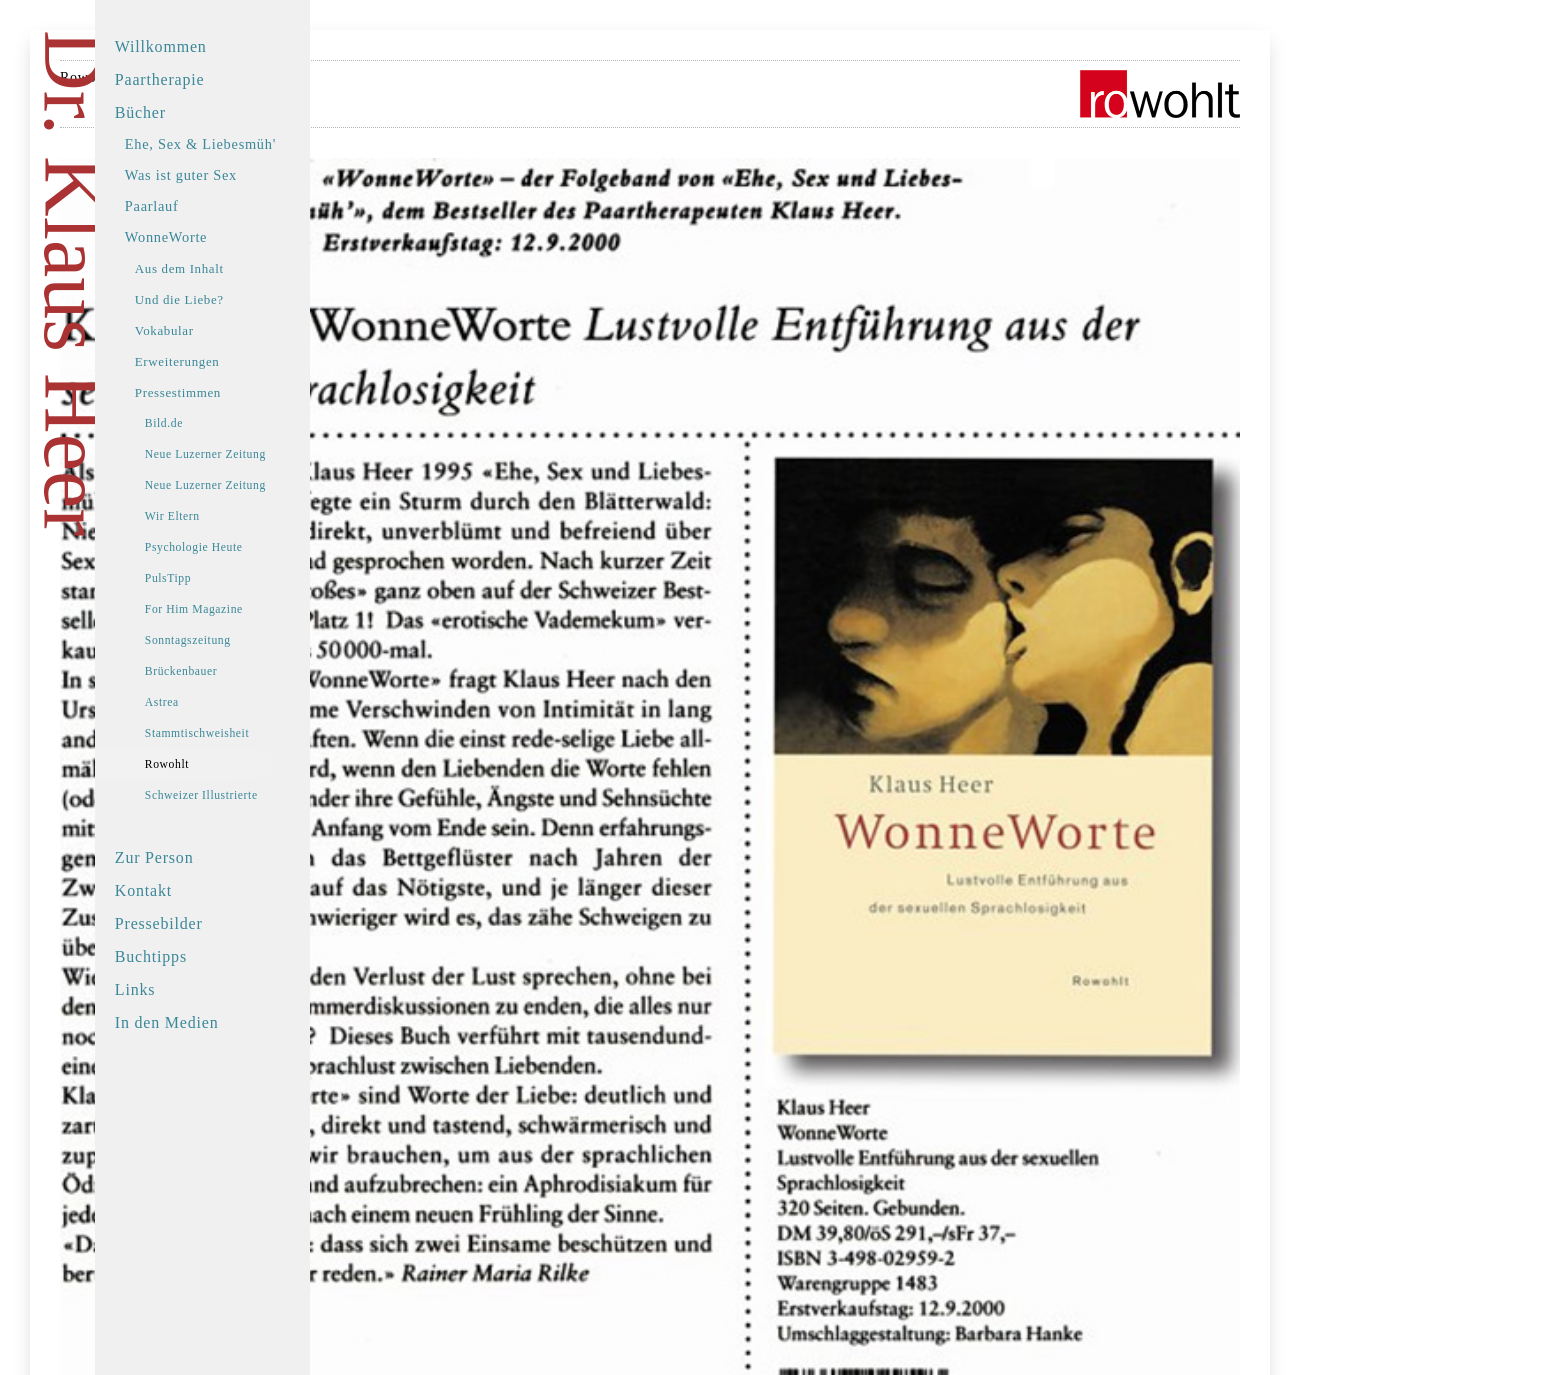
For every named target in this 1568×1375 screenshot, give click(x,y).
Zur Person (204, 857)
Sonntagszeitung (238, 640)
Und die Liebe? (229, 299)
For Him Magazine (244, 609)
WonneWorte (216, 237)
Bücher (190, 112)
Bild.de (214, 423)
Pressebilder (209, 923)
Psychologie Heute (244, 547)
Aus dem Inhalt (229, 268)
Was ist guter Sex (231, 175)
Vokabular (214, 330)
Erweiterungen (227, 361)
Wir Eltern (222, 516)
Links (185, 989)
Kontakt (193, 890)
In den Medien (217, 1022)
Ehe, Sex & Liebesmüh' (250, 144)
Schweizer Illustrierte (251, 795)
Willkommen (211, 46)
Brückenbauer (231, 671)
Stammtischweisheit (247, 733)
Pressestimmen (228, 392)
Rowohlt (217, 764)
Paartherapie (210, 79)
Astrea (212, 702)
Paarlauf (202, 206)
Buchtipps (201, 956)
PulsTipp (218, 578)
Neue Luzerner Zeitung (255, 454)
